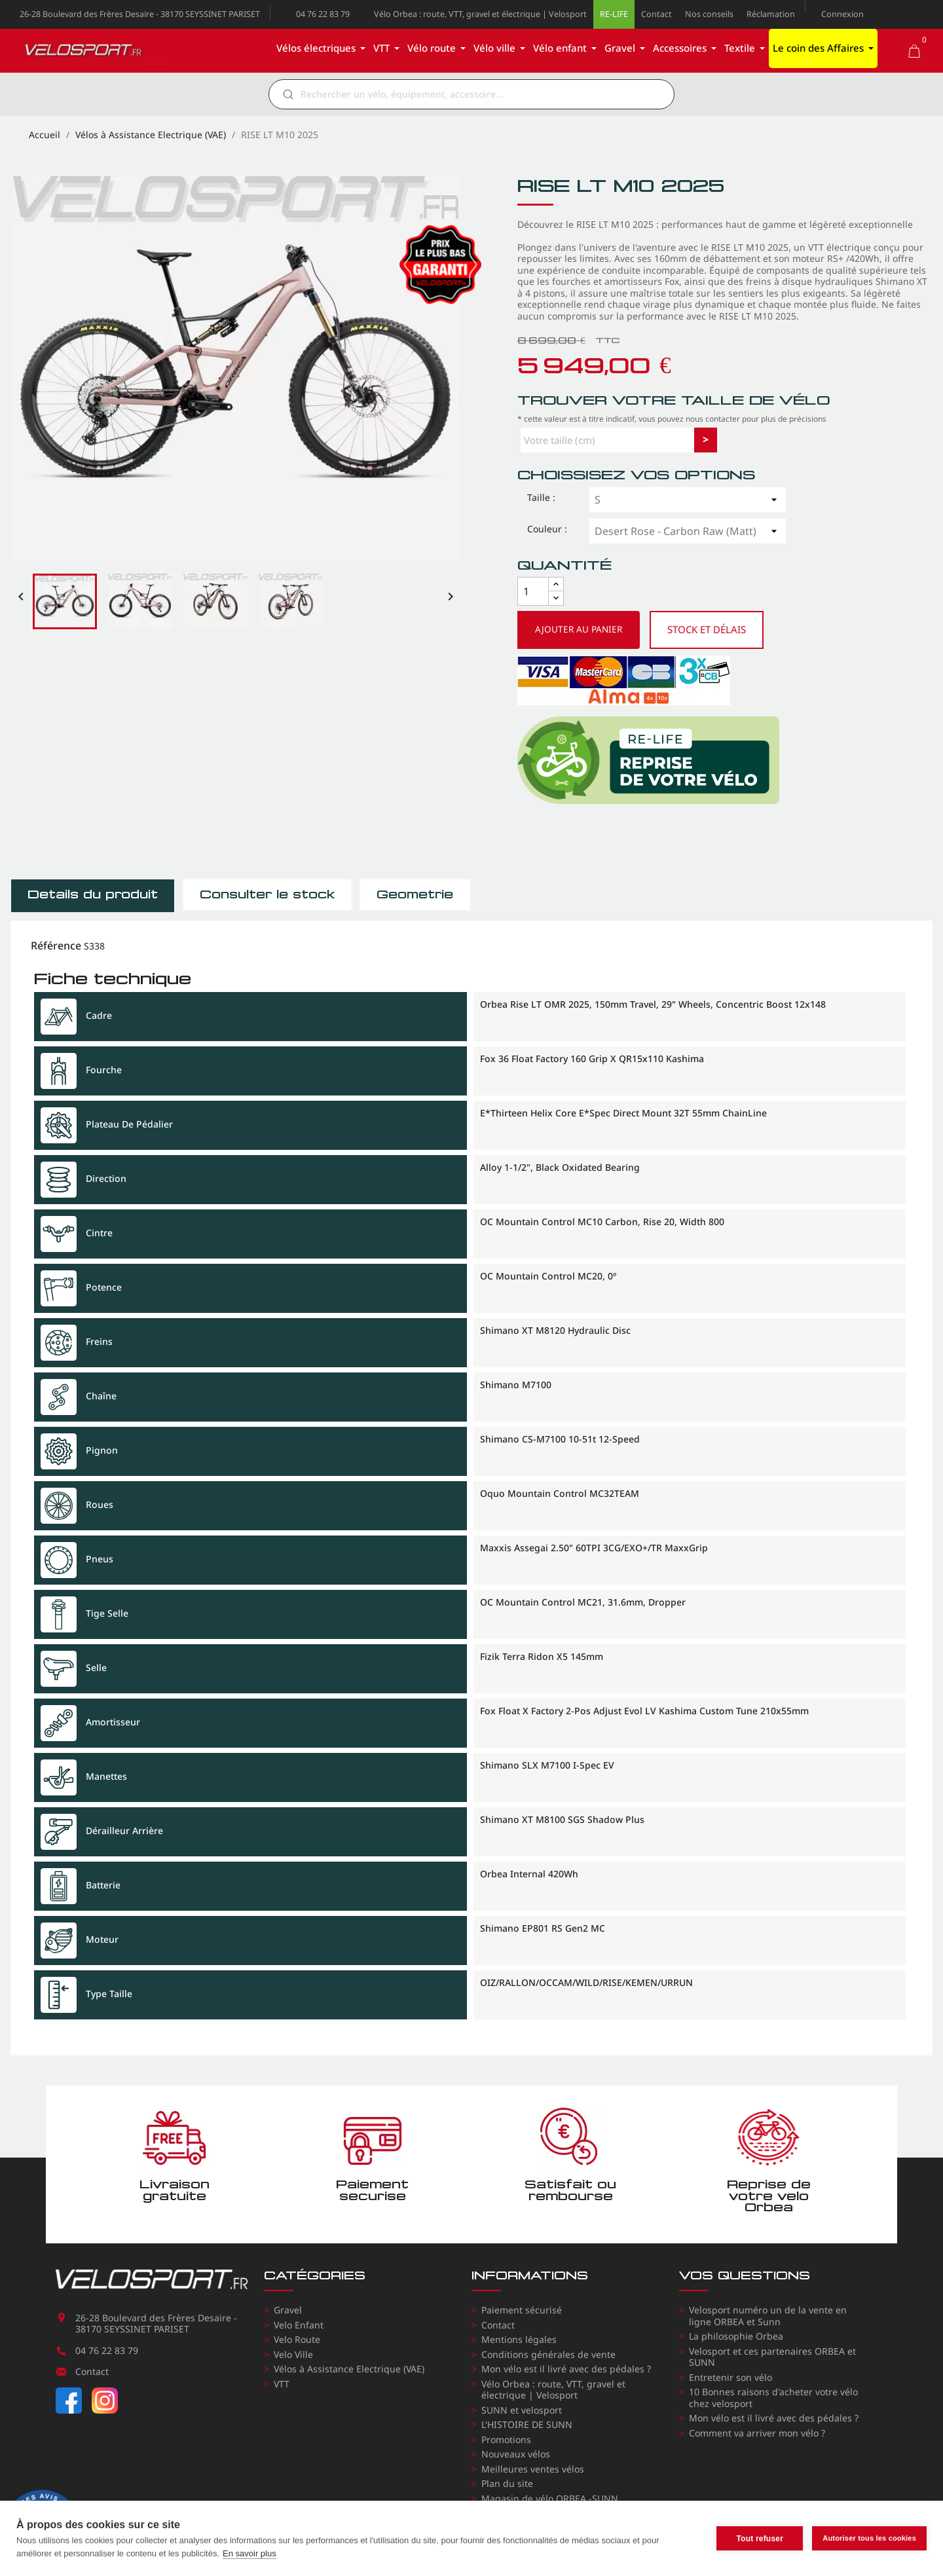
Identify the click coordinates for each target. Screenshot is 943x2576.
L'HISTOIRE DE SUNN (526, 2424)
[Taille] (687, 499)
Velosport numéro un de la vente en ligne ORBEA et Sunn (768, 2316)
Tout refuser (759, 2538)
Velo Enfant (299, 2325)
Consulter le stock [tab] (267, 894)
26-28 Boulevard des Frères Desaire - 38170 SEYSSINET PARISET (140, 14)
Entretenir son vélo (730, 2377)
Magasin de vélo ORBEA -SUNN (549, 2498)
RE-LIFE (614, 14)
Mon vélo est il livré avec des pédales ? (566, 2369)
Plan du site (507, 2483)
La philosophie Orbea (736, 2336)
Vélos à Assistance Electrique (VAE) (349, 2369)
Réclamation (771, 14)
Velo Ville (293, 2354)
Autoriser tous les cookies (869, 2538)
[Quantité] (533, 591)
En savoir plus (249, 2553)
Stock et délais (706, 629)
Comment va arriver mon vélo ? (757, 2433)
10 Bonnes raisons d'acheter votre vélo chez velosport (773, 2397)
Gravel (288, 2310)
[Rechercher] (481, 94)
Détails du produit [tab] (93, 894)
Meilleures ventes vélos (532, 2469)
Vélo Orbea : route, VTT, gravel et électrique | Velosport (480, 14)
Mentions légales (519, 2339)
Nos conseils (709, 14)
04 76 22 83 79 (323, 14)
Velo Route (297, 2339)
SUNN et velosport (521, 2410)
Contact (656, 14)
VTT (281, 2384)
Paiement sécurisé (521, 2310)
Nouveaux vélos (515, 2454)
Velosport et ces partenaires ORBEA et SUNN (772, 2357)
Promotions (506, 2439)
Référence (56, 946)
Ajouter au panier (578, 629)
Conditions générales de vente (548, 2354)
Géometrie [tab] (415, 894)
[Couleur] (687, 531)
